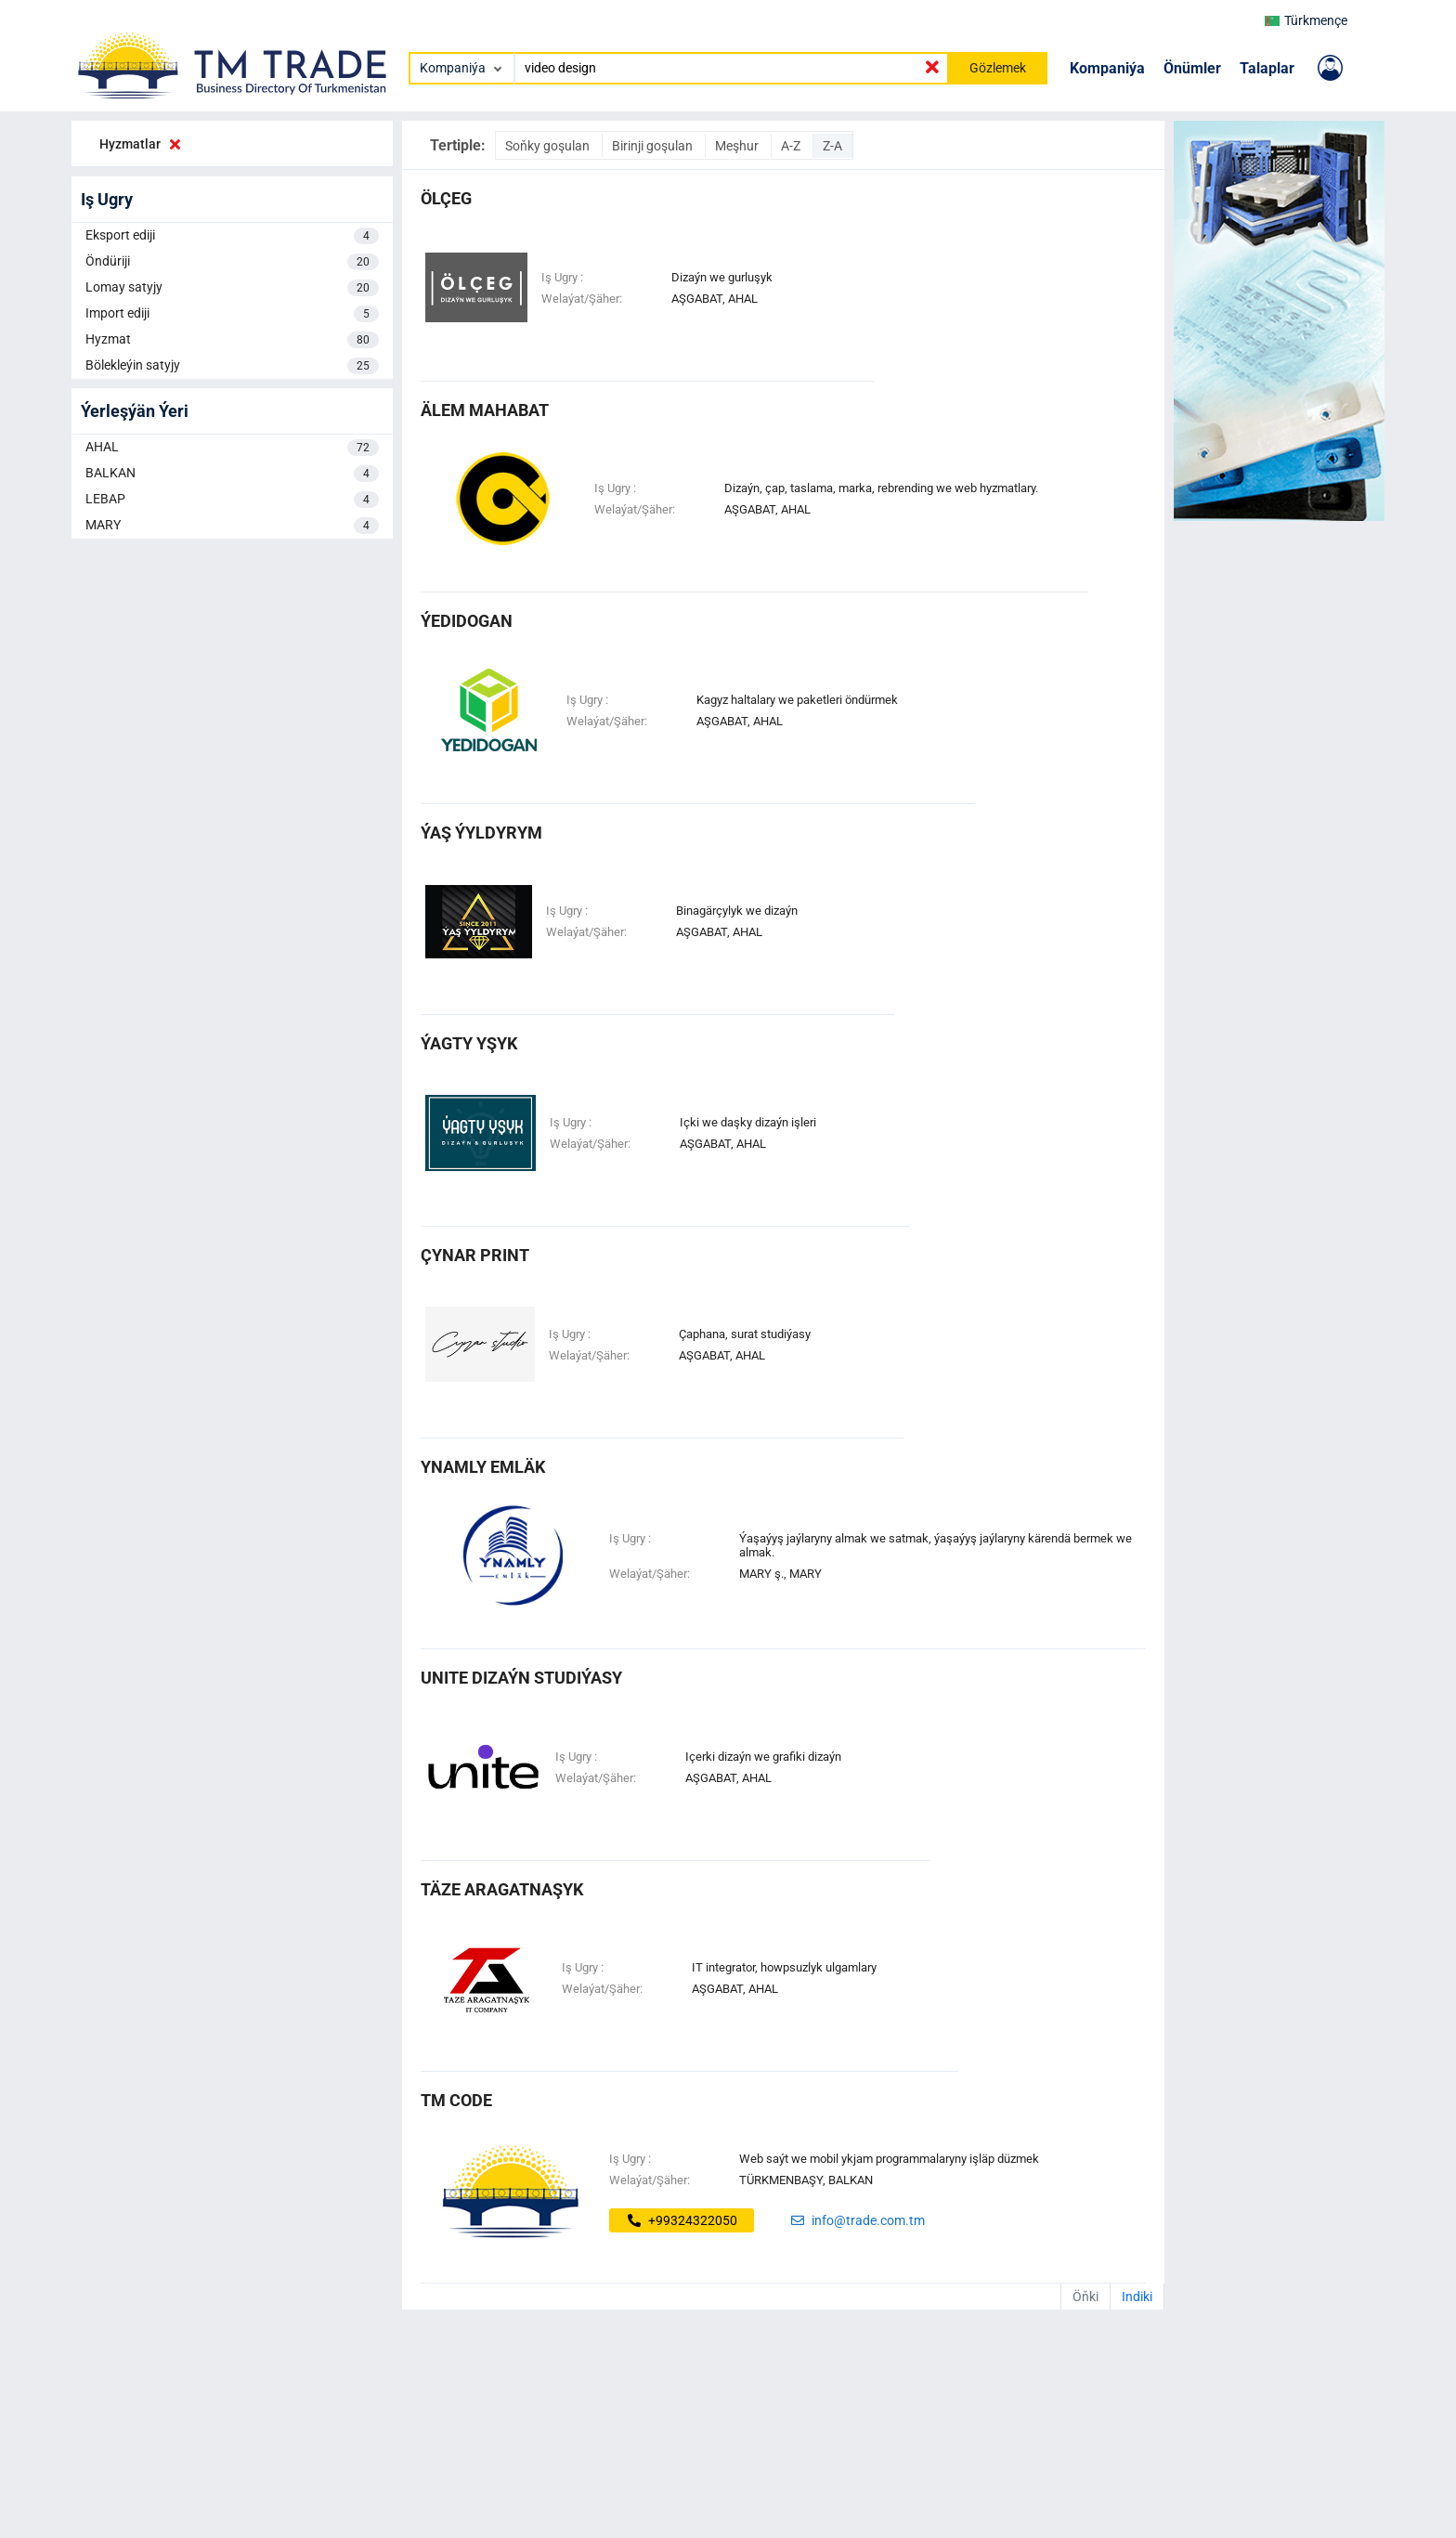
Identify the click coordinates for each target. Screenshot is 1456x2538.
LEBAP (232, 499)
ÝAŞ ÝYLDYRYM (481, 832)
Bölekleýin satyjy (232, 366)
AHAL (232, 447)
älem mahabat (485, 410)
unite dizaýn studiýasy (521, 1677)
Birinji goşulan (654, 145)
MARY (232, 525)
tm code (456, 2100)
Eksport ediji (232, 236)
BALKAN (232, 473)
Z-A (832, 145)
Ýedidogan (467, 621)
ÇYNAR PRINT (475, 1255)
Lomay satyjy (232, 288)
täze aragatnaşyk (502, 1889)
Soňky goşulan (548, 145)
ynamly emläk (483, 1467)
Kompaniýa (1107, 68)
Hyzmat (232, 340)
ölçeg (446, 198)
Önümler (1192, 68)
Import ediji (232, 314)
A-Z (792, 145)
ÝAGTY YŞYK (469, 1043)
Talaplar (1267, 68)
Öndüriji (232, 262)
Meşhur (738, 145)
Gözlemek (997, 67)
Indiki (1137, 2296)
